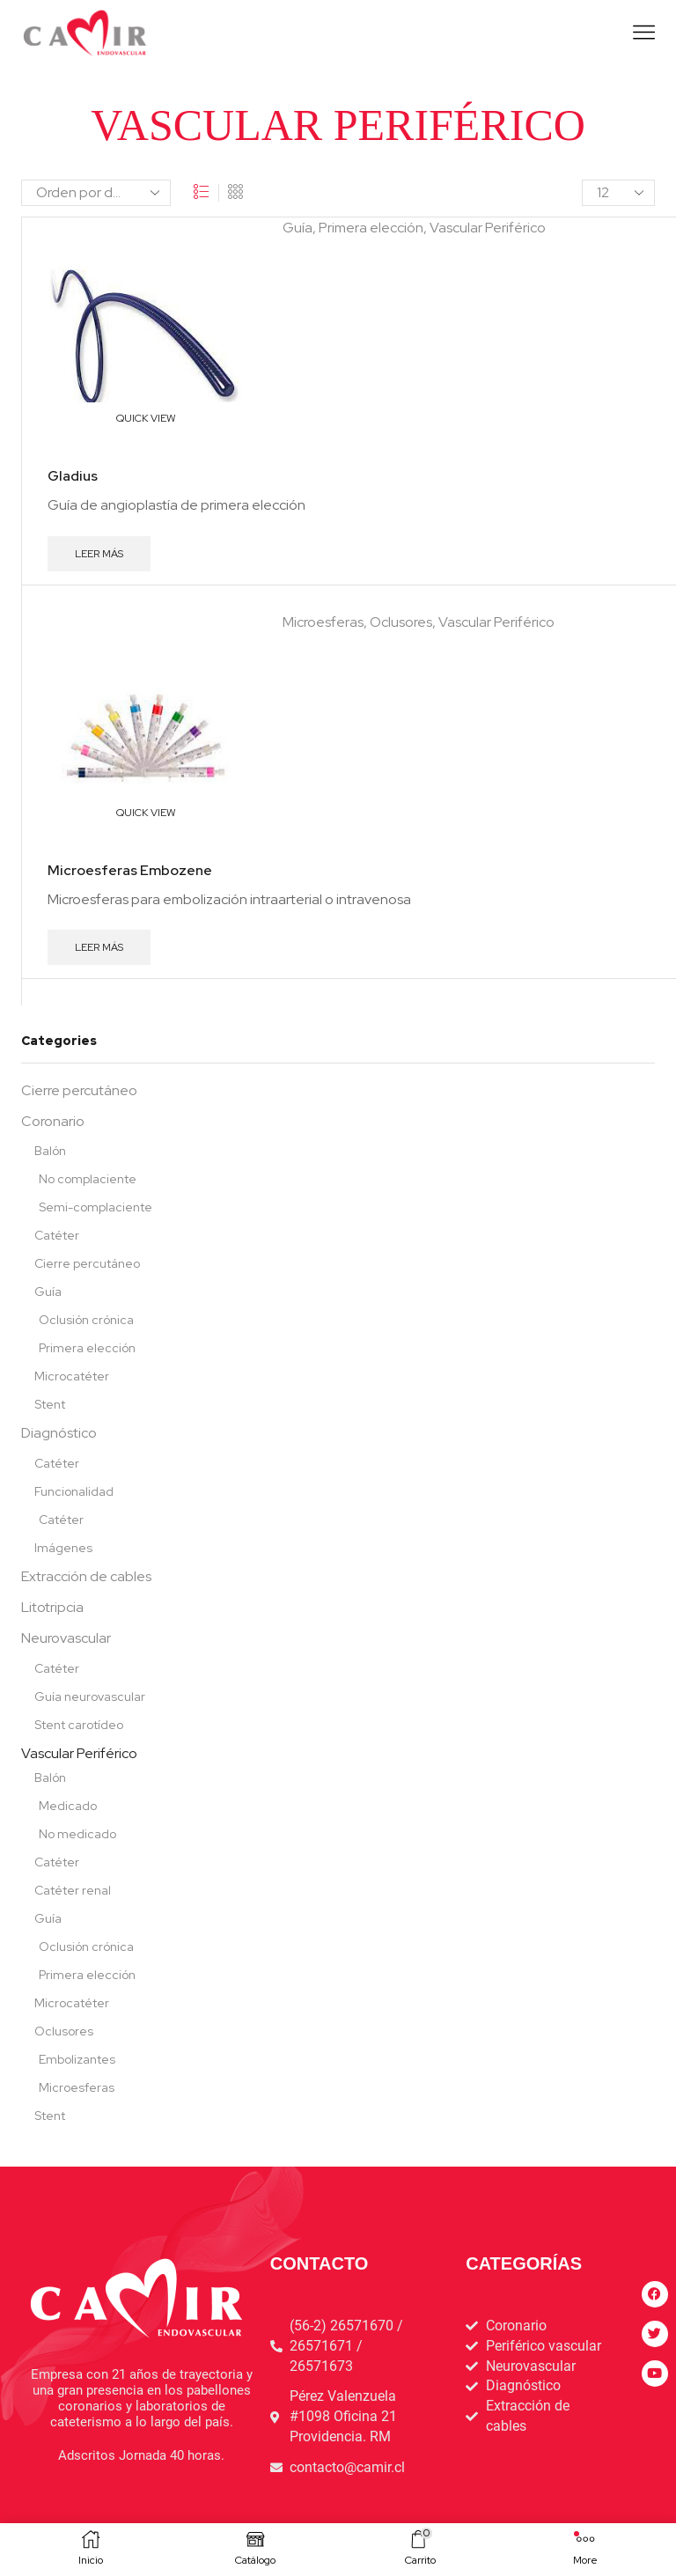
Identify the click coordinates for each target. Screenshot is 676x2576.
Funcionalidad (74, 1491)
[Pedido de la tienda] (96, 193)
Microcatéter (71, 1376)
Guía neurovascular (89, 1696)
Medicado (68, 1806)
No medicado (77, 1834)
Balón (50, 1151)
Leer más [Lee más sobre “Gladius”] (99, 554)
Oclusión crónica (86, 1320)
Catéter (56, 1235)
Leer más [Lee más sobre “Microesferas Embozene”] (99, 947)
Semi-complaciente (95, 1207)
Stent (49, 1404)
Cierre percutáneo (79, 1090)
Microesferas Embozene (130, 870)
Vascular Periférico (488, 227)
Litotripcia (52, 1607)
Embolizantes (77, 2059)
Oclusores (401, 622)
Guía (297, 227)
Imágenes (63, 1548)
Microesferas (323, 622)
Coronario (52, 1121)
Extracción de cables (86, 1576)
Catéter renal (72, 1890)
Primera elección (371, 227)
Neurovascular (66, 1638)
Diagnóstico (59, 1433)
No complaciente (87, 1179)
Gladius (73, 476)
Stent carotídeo (78, 1725)
